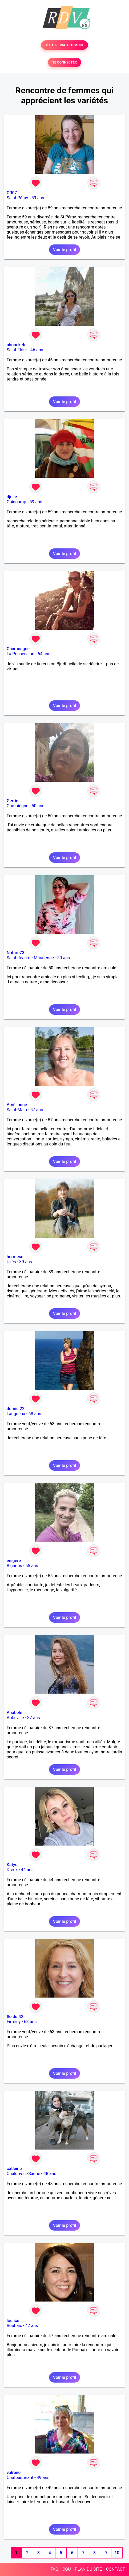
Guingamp (16, 501)
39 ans (25, 1261)
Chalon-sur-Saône (23, 2173)
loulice (13, 2320)
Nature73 (15, 952)
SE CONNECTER (64, 62)
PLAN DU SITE (88, 2569)
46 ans (36, 349)
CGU (66, 2569)
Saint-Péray (17, 197)
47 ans (31, 2325)
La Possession (20, 653)
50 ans (38, 805)
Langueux (16, 1413)
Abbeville (15, 1717)
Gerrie (12, 800)
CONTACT (115, 2569)
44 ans (27, 1869)
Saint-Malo (17, 1109)
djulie (12, 496)
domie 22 (16, 1408)
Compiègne (17, 805)
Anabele (14, 1712)
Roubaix (14, 2325)
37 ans (33, 1717)
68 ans (35, 1413)
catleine (14, 2168)
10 (116, 2552)
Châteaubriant (20, 2477)
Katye (12, 1864)
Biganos (14, 1565)
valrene (14, 2472)
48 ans (49, 2173)
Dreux (12, 1869)
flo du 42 (15, 2016)
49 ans (43, 2477)
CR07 (12, 192)
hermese (15, 1256)
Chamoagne (18, 648)
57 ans (36, 1109)
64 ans (44, 653)
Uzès (11, 1261)
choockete (16, 344)
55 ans (31, 1565)
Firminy (14, 2021)
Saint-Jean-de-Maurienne (30, 957)
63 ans (30, 2021)
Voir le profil (64, 249)
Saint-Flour (17, 349)
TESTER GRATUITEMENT (64, 45)
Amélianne (17, 1104)
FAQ (54, 2569)
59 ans (37, 197)
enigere (14, 1560)
